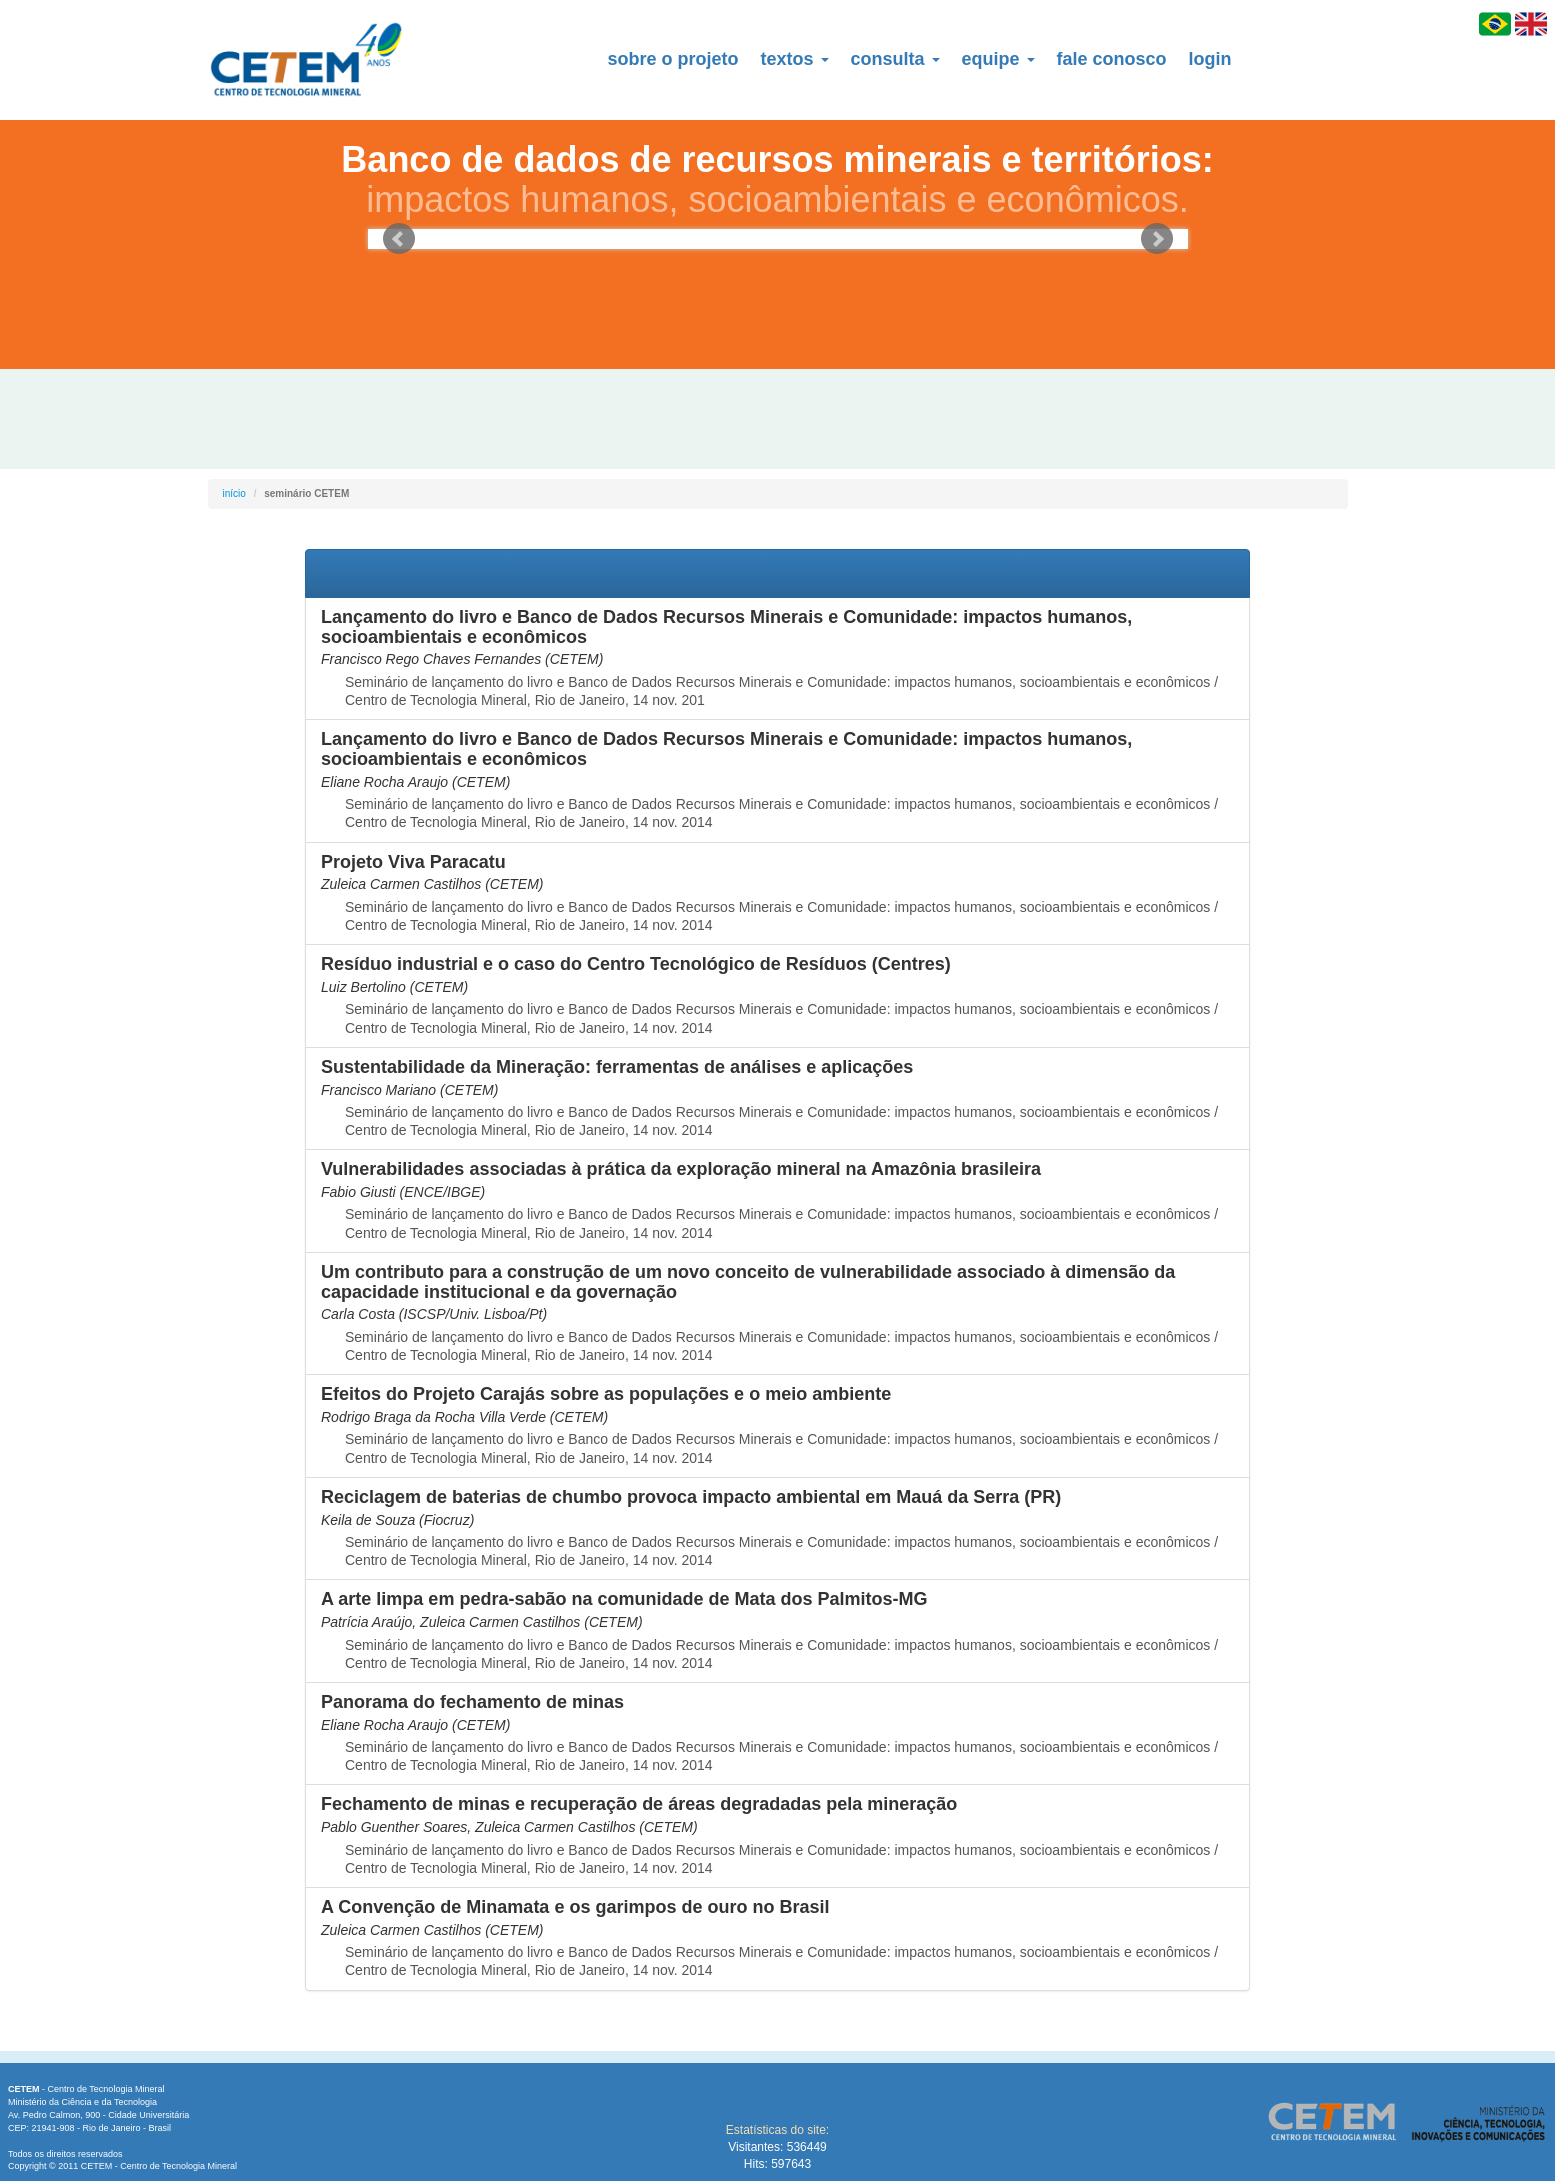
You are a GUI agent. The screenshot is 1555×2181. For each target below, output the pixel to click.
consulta (895, 59)
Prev (399, 239)
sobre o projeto (673, 59)
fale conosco (1112, 59)
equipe (998, 59)
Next (1157, 239)
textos (795, 59)
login (1210, 59)
